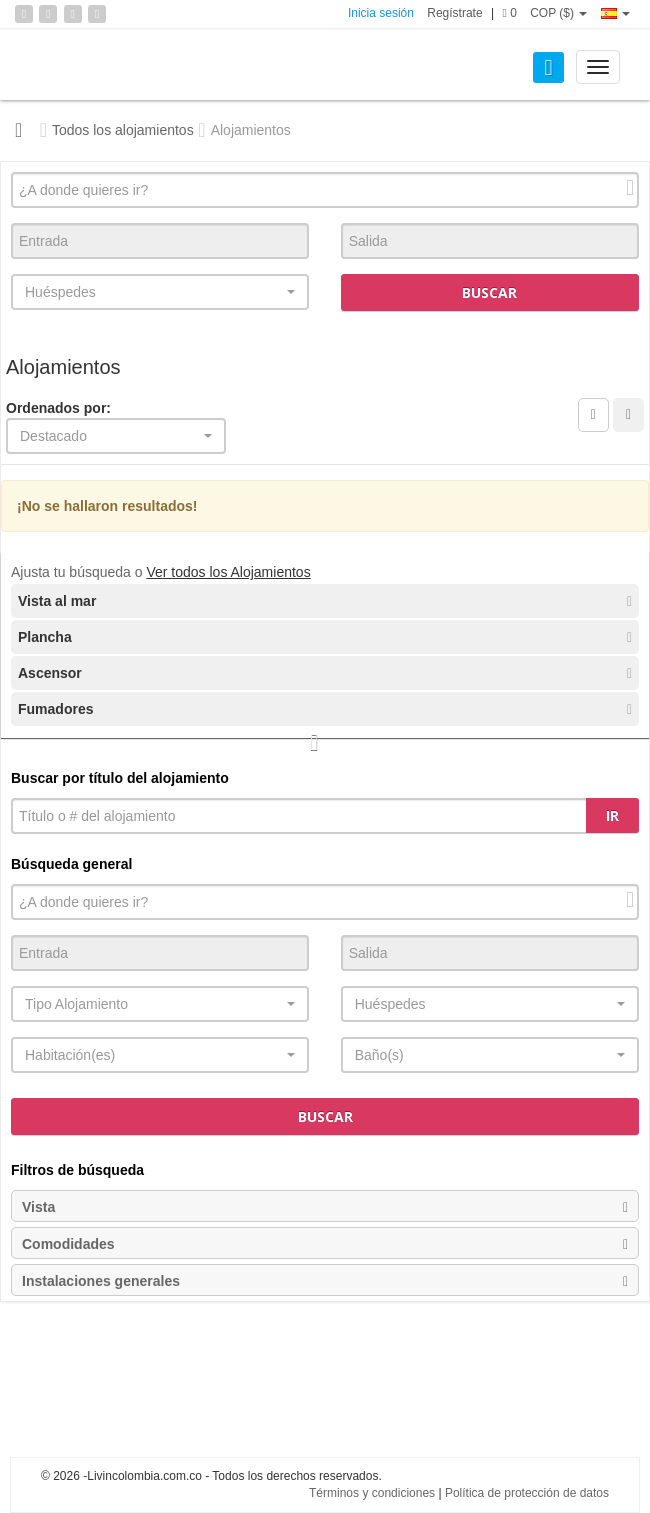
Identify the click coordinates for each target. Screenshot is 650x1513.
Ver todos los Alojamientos (228, 572)
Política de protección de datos (527, 1493)
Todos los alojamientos (123, 130)
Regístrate (454, 13)
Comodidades (325, 1244)
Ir (612, 815)
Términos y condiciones (372, 1493)
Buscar (489, 292)
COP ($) (558, 13)
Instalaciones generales (325, 1281)
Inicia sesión (381, 13)
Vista (325, 1207)
